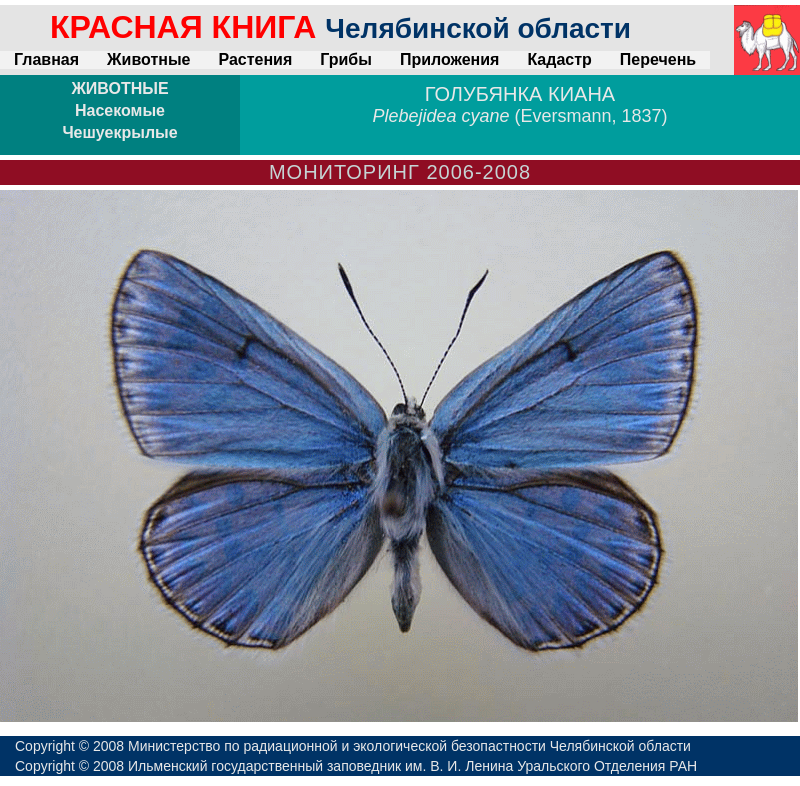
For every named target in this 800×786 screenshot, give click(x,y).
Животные (148, 59)
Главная (46, 59)
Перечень (658, 59)
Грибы (346, 59)
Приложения (450, 59)
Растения (255, 59)
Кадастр (559, 59)
